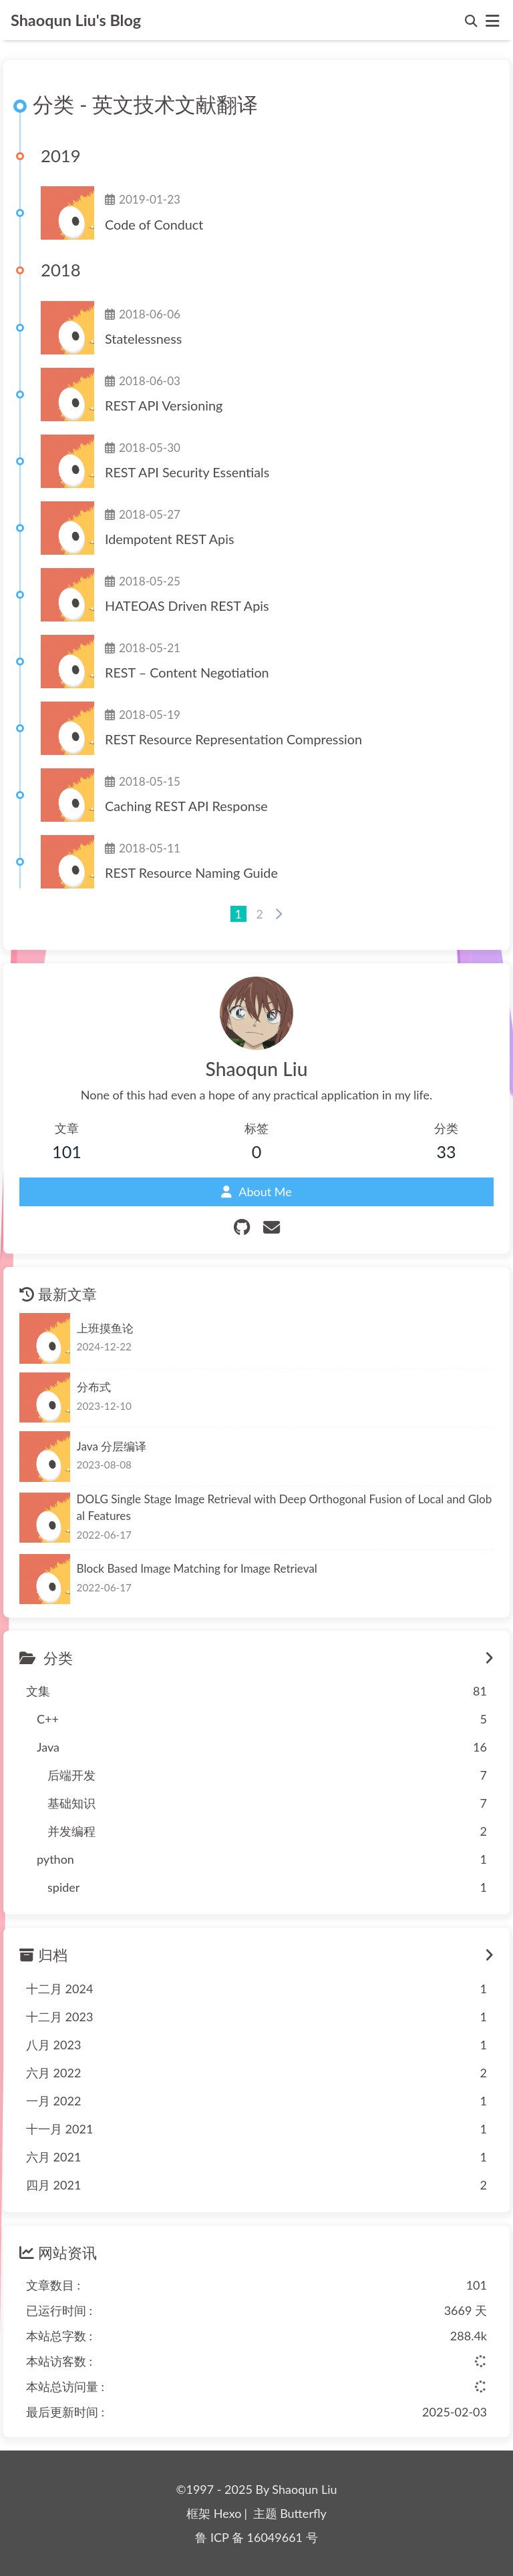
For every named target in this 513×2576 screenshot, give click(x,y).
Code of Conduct (154, 224)
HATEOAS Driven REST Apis (187, 605)
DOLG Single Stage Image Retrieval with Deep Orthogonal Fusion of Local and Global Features (284, 1507)
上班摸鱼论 (105, 1328)
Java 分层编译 (112, 1446)
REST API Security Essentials (187, 472)
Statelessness (143, 338)
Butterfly (303, 2513)
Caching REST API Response (186, 806)
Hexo (228, 2513)
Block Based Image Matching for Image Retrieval (197, 1568)
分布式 (94, 1387)
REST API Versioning (163, 405)
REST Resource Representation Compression (233, 739)
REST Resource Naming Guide (191, 872)
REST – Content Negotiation (187, 672)
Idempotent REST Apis (169, 539)
